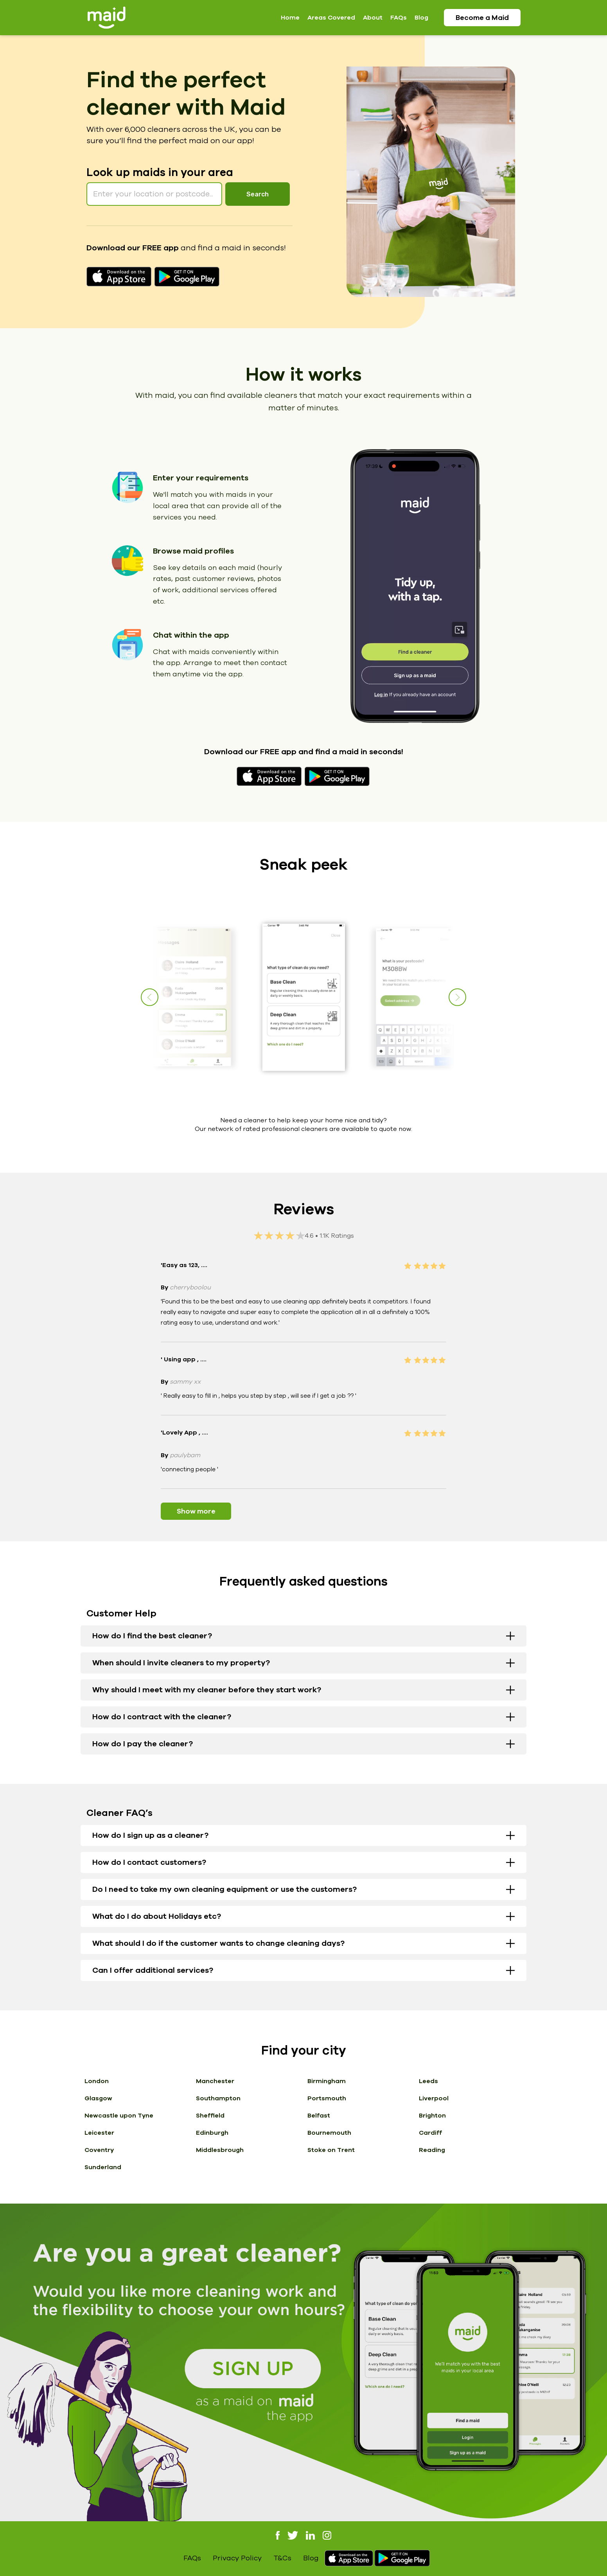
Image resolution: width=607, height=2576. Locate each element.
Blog (421, 17)
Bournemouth (329, 2132)
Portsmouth (326, 2098)
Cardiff (430, 2132)
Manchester (215, 2081)
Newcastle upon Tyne (118, 2115)
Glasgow (98, 2098)
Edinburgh (212, 2132)
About (373, 17)
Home (290, 17)
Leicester (99, 2132)
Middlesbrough (220, 2150)
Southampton (218, 2098)
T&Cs (282, 2558)
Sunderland (102, 2167)
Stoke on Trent (331, 2150)
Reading (432, 2150)
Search (257, 194)
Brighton (432, 2115)
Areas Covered (331, 17)
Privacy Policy (237, 2558)
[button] (457, 997)
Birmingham (326, 2081)
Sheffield (210, 2115)
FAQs (398, 17)
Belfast (318, 2115)
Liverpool (434, 2098)
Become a (482, 17)
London (96, 2081)
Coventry (99, 2150)
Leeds (428, 2081)
